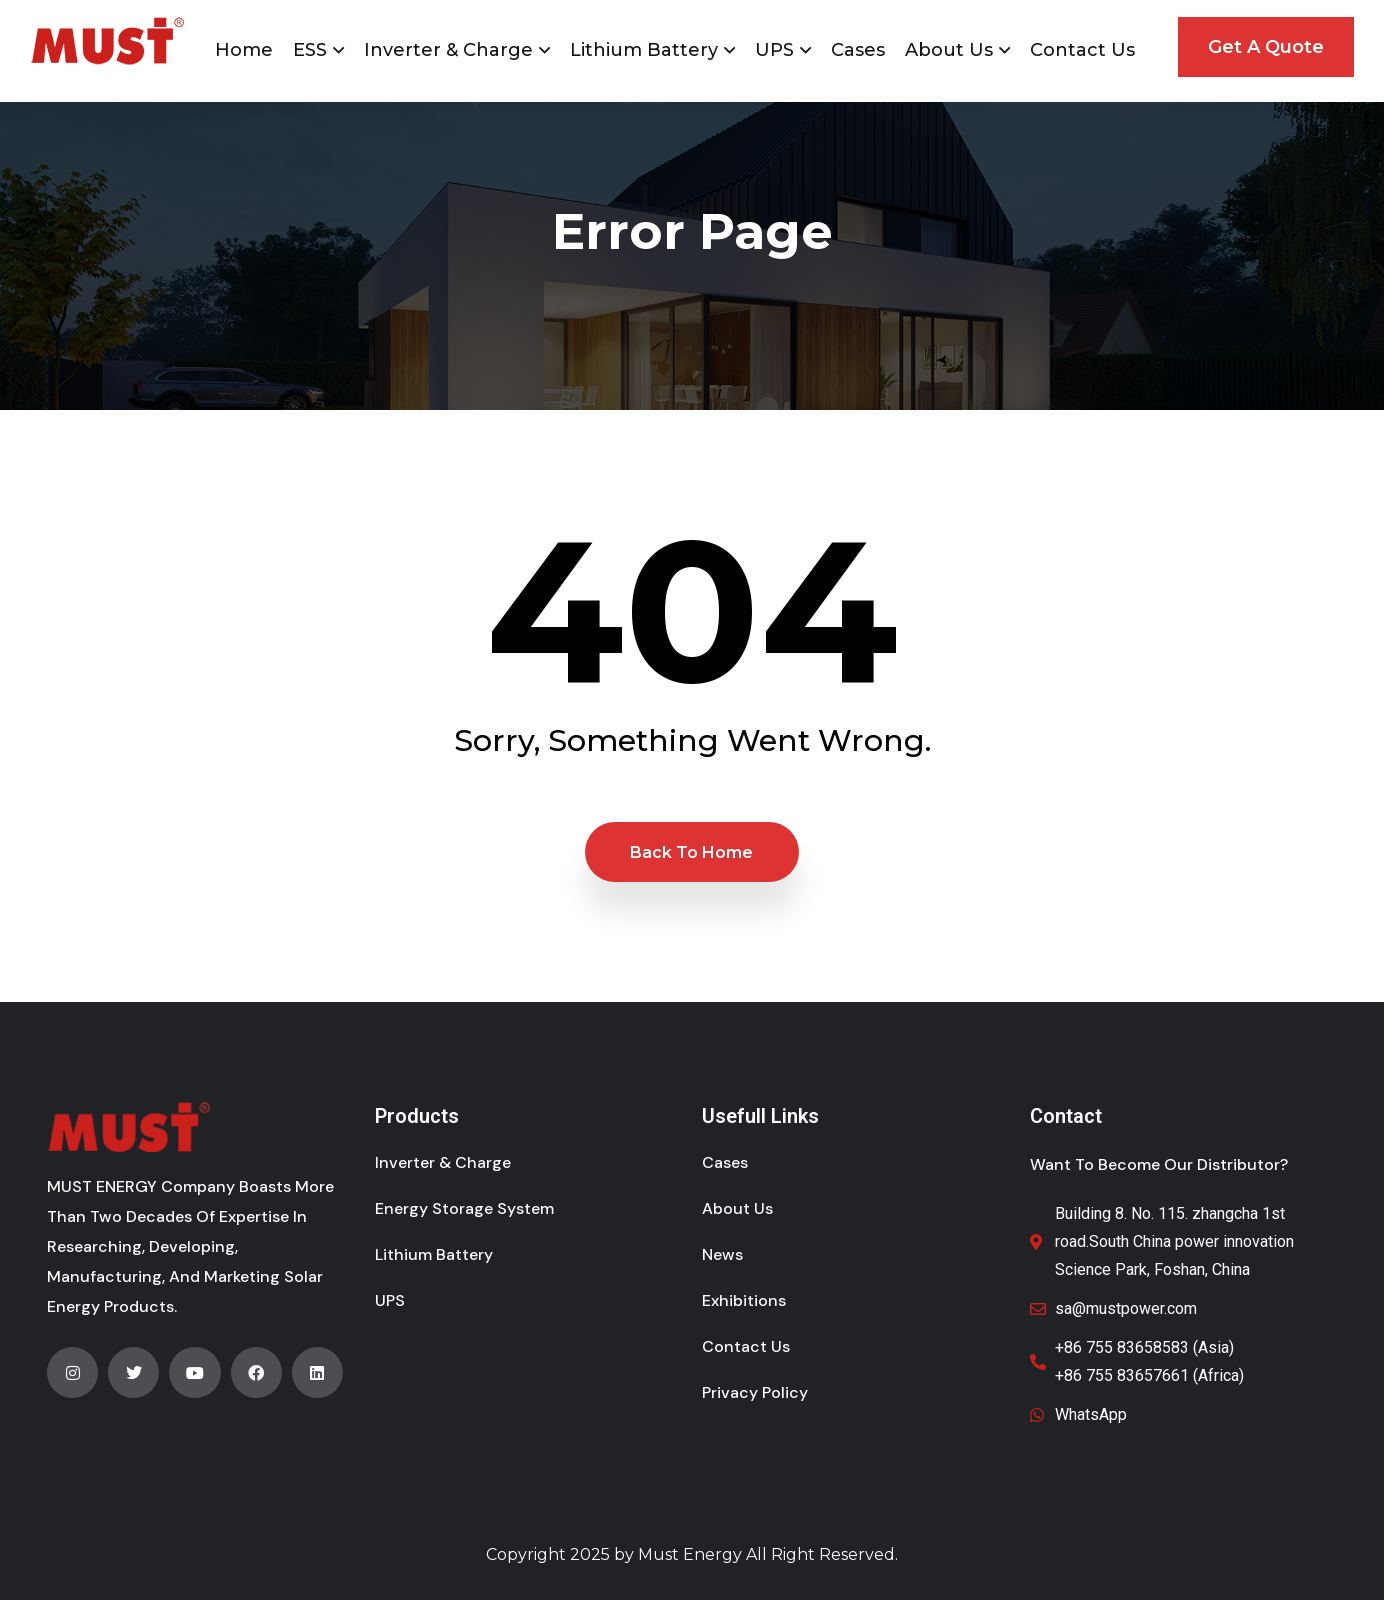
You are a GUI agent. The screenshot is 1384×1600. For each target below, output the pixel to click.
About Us (949, 50)
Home (244, 50)
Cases (858, 50)
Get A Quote (1266, 47)
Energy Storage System (464, 1208)
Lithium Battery (644, 50)
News (722, 1254)
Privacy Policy (755, 1392)
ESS (310, 50)
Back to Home (691, 852)
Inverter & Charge (448, 50)
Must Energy (690, 1554)
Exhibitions (744, 1300)
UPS (774, 50)
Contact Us (1082, 50)
